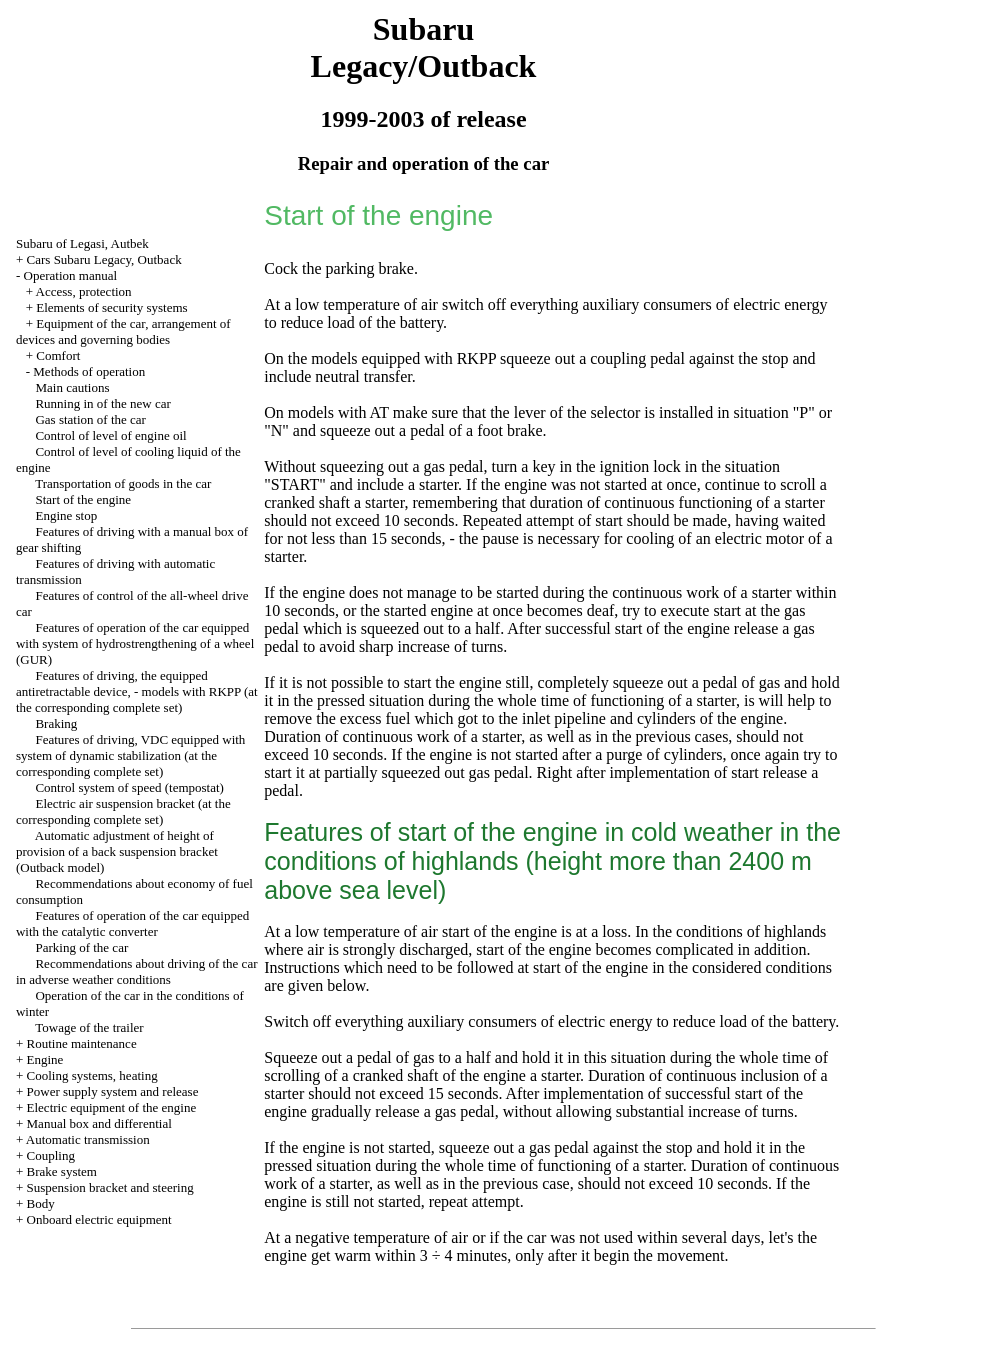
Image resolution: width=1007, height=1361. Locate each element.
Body (41, 1203)
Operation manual (71, 275)
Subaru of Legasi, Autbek (82, 243)
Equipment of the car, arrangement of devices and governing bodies (123, 331)
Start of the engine (83, 499)
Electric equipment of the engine (112, 1107)
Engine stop (66, 515)
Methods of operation (89, 371)
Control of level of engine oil (110, 435)
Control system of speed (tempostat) (129, 787)
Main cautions (72, 387)
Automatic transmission (88, 1139)
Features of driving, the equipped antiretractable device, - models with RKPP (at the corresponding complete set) (137, 691)
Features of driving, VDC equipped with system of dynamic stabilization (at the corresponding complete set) (130, 755)
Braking (56, 723)
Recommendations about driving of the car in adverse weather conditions (137, 971)
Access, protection (84, 291)
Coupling (51, 1155)
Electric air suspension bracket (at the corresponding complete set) (123, 811)
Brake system (62, 1171)
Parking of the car (81, 947)
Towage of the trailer (89, 1027)
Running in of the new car (102, 403)
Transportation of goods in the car (123, 483)
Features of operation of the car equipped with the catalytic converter (132, 923)
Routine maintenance (82, 1043)
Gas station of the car (90, 419)
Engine (45, 1059)
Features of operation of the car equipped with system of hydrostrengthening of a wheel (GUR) (135, 643)
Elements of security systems (111, 307)
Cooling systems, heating (92, 1075)
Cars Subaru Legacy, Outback (104, 259)
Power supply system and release (113, 1091)
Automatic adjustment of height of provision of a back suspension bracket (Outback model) (117, 851)
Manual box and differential (99, 1123)
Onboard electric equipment (99, 1219)
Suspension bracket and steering (110, 1187)
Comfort (58, 355)
